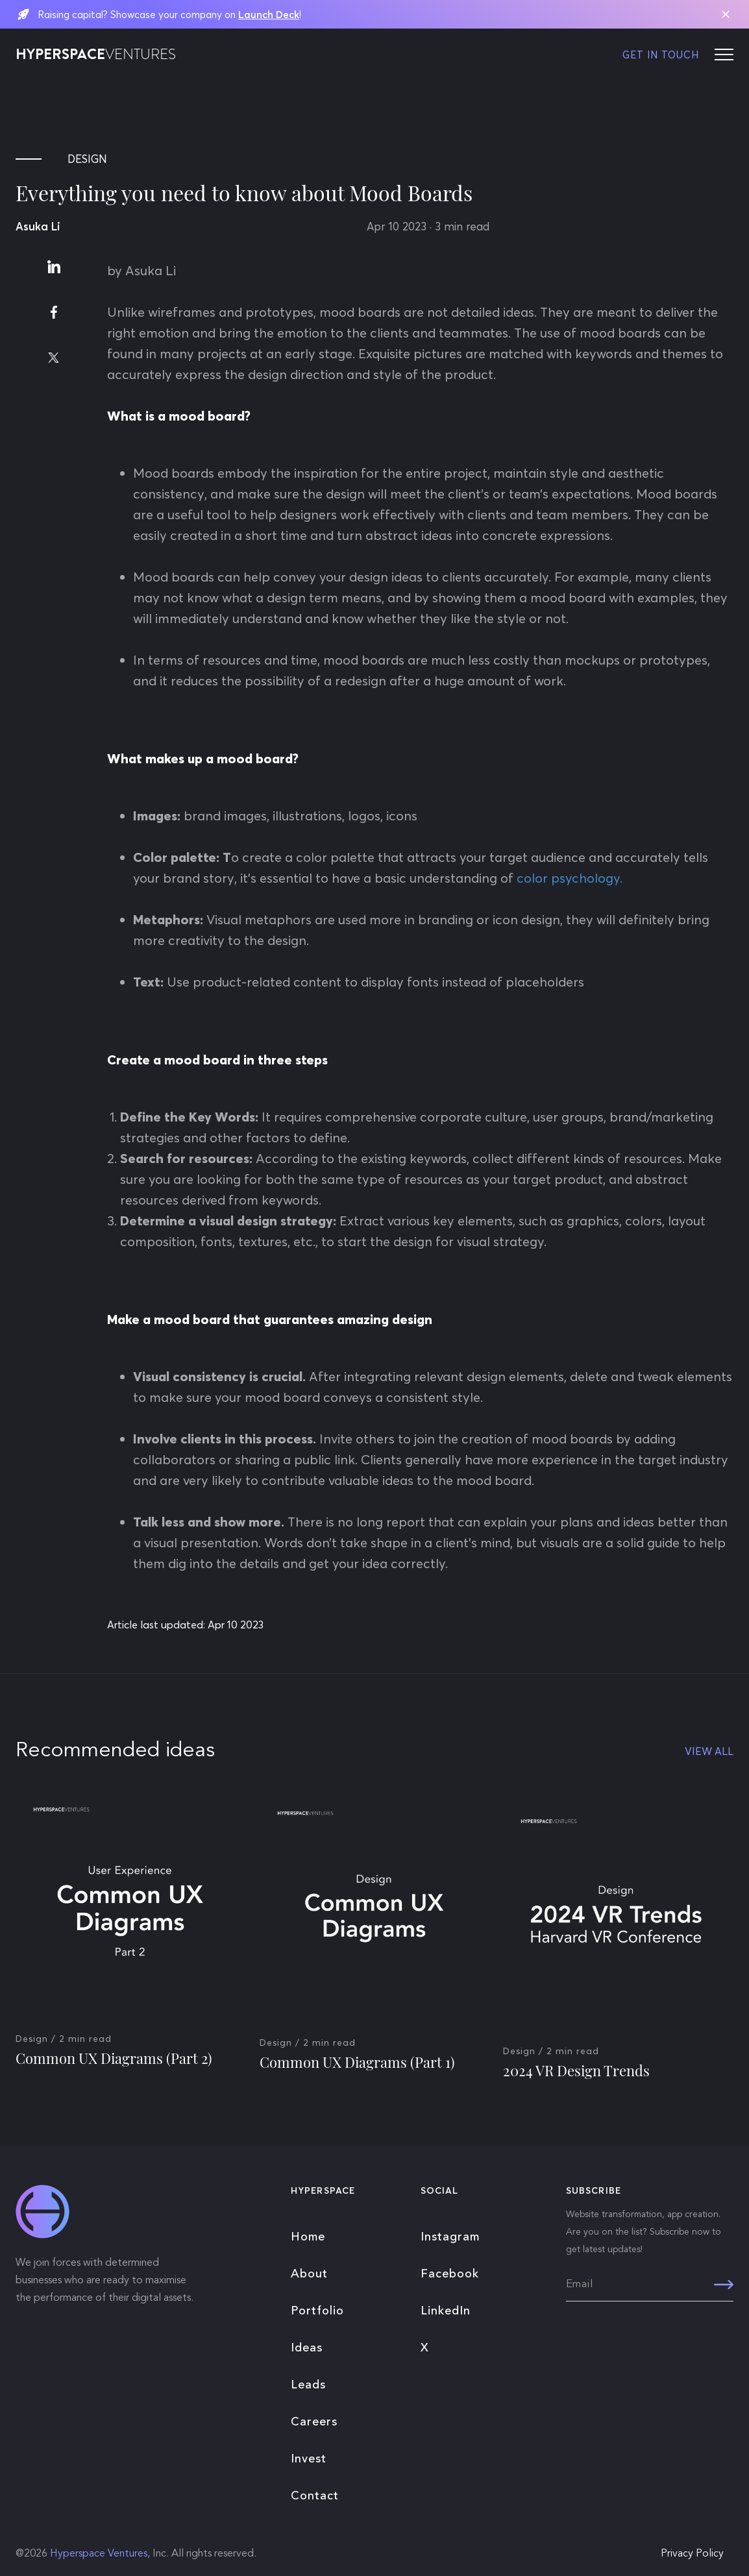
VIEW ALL (709, 1751)
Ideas (307, 2348)
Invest (308, 2459)
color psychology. (571, 878)
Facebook (450, 2274)
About (309, 2274)
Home (308, 2237)
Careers (314, 2422)
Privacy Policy (692, 2554)
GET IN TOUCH (660, 55)
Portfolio (317, 2311)
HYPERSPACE (96, 54)
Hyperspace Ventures (98, 2554)
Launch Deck (268, 14)
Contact (315, 2496)
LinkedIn (446, 2311)
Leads (308, 2385)
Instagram (450, 2237)
